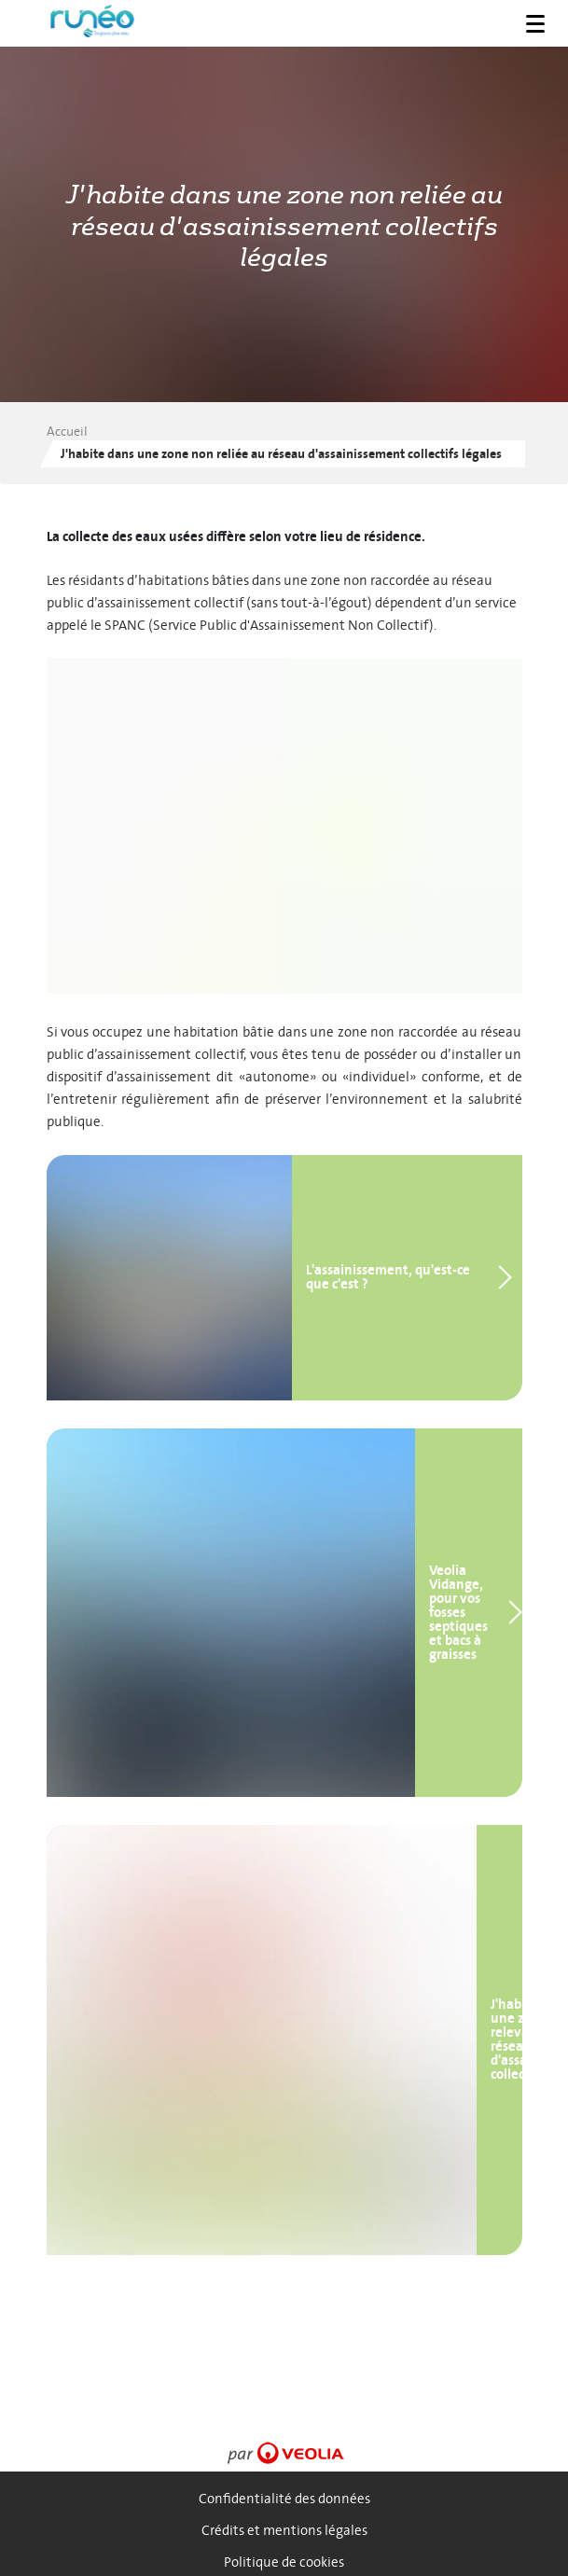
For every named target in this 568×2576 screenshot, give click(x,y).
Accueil (67, 431)
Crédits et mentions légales (284, 2531)
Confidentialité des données (284, 2499)
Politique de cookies (284, 2562)
